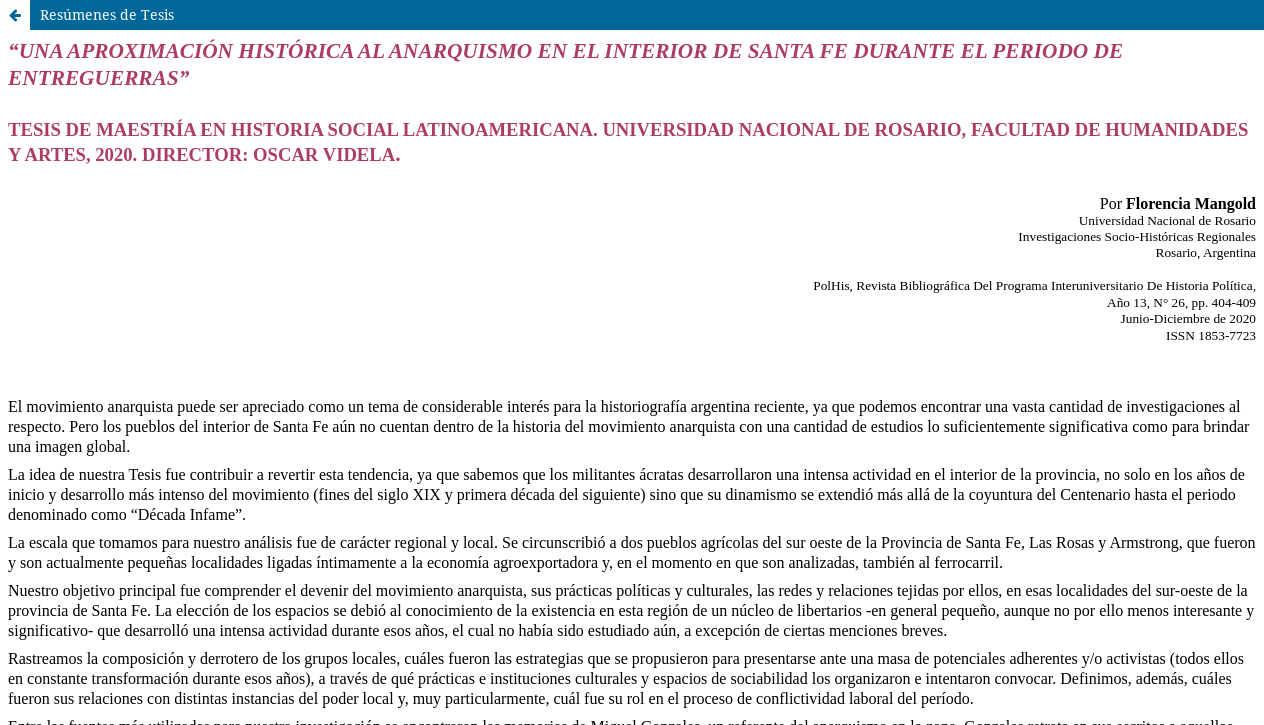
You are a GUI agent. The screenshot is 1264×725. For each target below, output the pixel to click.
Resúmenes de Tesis (107, 14)
